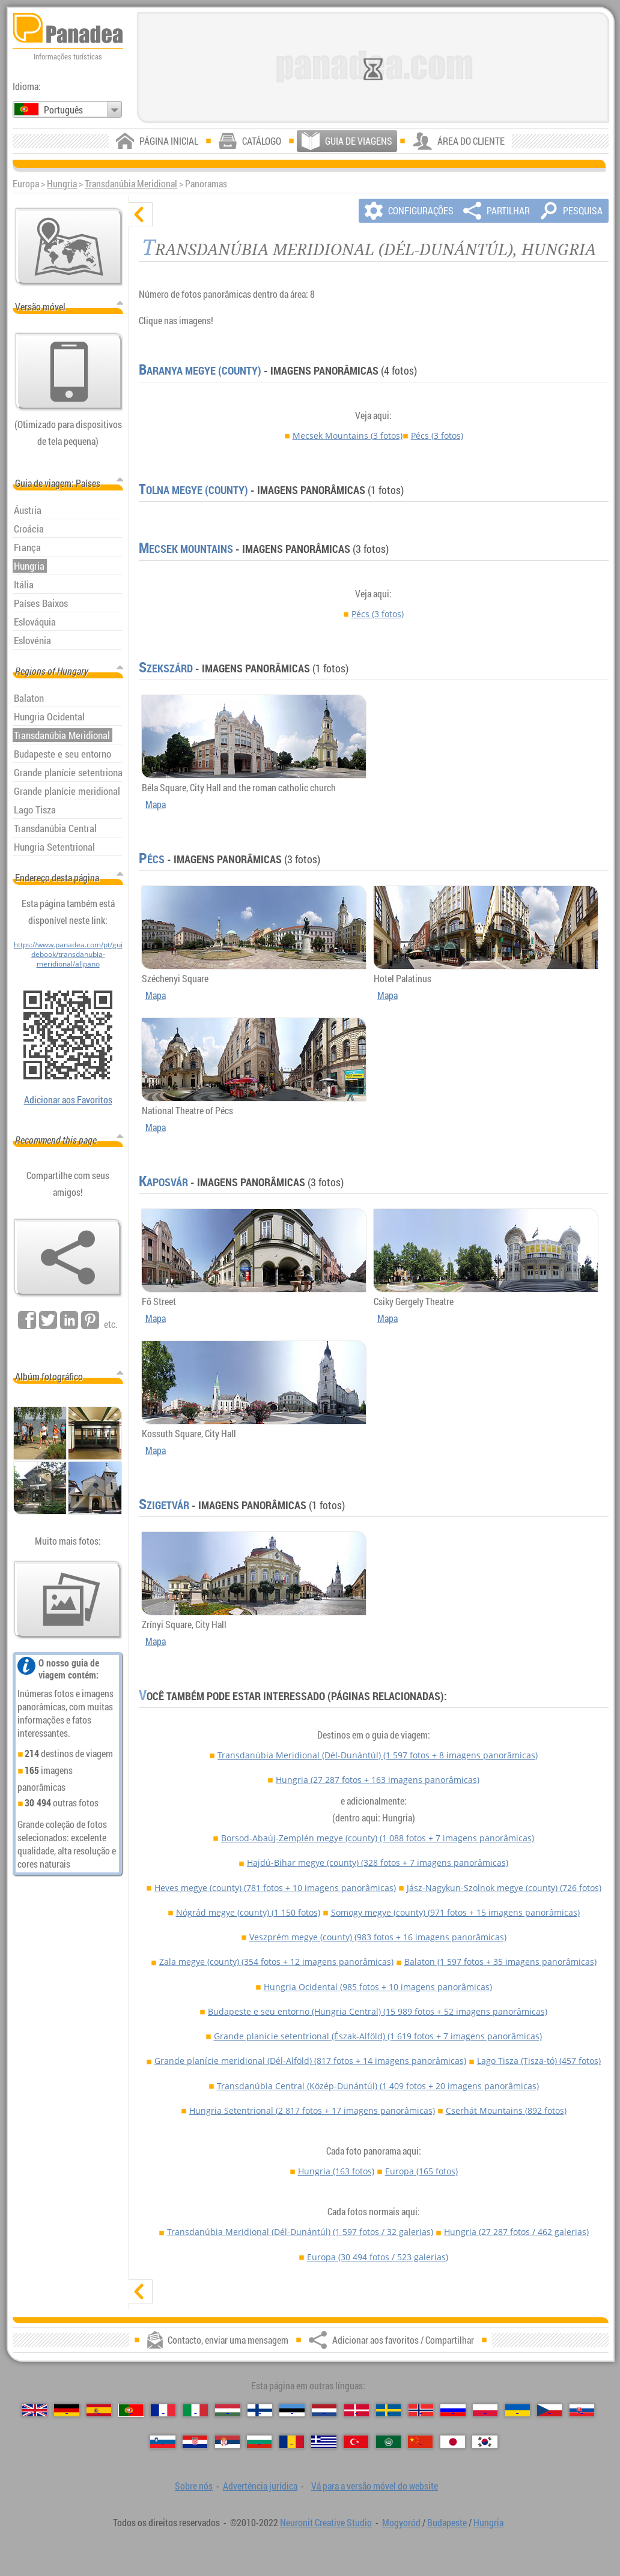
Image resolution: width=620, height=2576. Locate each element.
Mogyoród (401, 2522)
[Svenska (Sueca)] (388, 2411)
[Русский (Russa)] (453, 2411)
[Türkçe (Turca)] (356, 2442)
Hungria (62, 183)
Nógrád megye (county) (248, 1912)
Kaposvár (163, 1182)
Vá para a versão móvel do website (374, 2486)
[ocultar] (141, 214)
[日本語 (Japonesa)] (453, 2442)
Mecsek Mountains (348, 435)
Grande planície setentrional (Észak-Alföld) (378, 2036)
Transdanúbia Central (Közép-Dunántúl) (378, 2086)
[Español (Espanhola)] (99, 2411)
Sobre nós (194, 2486)
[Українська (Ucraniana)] (517, 2411)
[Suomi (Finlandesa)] (260, 2411)
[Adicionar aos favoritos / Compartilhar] (67, 1257)
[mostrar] (141, 2291)
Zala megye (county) (276, 1961)
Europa (421, 2171)
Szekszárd (166, 668)
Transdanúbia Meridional (131, 183)
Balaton (500, 1961)
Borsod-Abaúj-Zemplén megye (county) (377, 1838)
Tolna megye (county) (193, 490)
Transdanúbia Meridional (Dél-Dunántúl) (377, 1755)
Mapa (155, 804)
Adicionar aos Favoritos (68, 1099)
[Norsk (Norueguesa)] (421, 2411)
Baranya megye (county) (200, 370)
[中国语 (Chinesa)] (420, 2442)
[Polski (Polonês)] (485, 2411)
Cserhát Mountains (506, 2110)
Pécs (437, 435)
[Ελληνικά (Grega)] (323, 2442)
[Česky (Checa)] (549, 2411)
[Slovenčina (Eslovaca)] (582, 2411)
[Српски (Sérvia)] (227, 2442)
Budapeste (447, 2522)
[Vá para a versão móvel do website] (69, 371)
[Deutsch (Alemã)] (66, 2411)
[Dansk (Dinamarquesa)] (356, 2411)
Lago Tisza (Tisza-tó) (539, 2060)
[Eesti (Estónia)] (292, 2411)
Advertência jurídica (260, 2486)
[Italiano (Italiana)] (195, 2411)
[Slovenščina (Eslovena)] (162, 2442)
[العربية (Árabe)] (388, 2442)
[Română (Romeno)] (292, 2442)
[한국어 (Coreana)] (484, 2442)
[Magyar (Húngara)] (227, 2411)
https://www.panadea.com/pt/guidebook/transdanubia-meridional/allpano (68, 954)
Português (63, 109)
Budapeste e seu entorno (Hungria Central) (377, 2011)
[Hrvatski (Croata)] (195, 2442)
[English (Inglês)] (34, 2411)
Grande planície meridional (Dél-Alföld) (310, 2060)
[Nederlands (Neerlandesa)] (324, 2411)
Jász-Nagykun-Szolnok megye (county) (504, 1887)
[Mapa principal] (69, 246)
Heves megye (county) (275, 1887)
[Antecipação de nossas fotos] (67, 1599)
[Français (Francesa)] (163, 2411)
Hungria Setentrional (312, 2110)
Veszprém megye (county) (377, 1937)
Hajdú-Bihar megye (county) (377, 1862)
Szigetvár (164, 1505)
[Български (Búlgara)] (259, 2442)
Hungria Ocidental (378, 1986)
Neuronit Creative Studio (326, 2522)
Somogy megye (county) (455, 1912)
